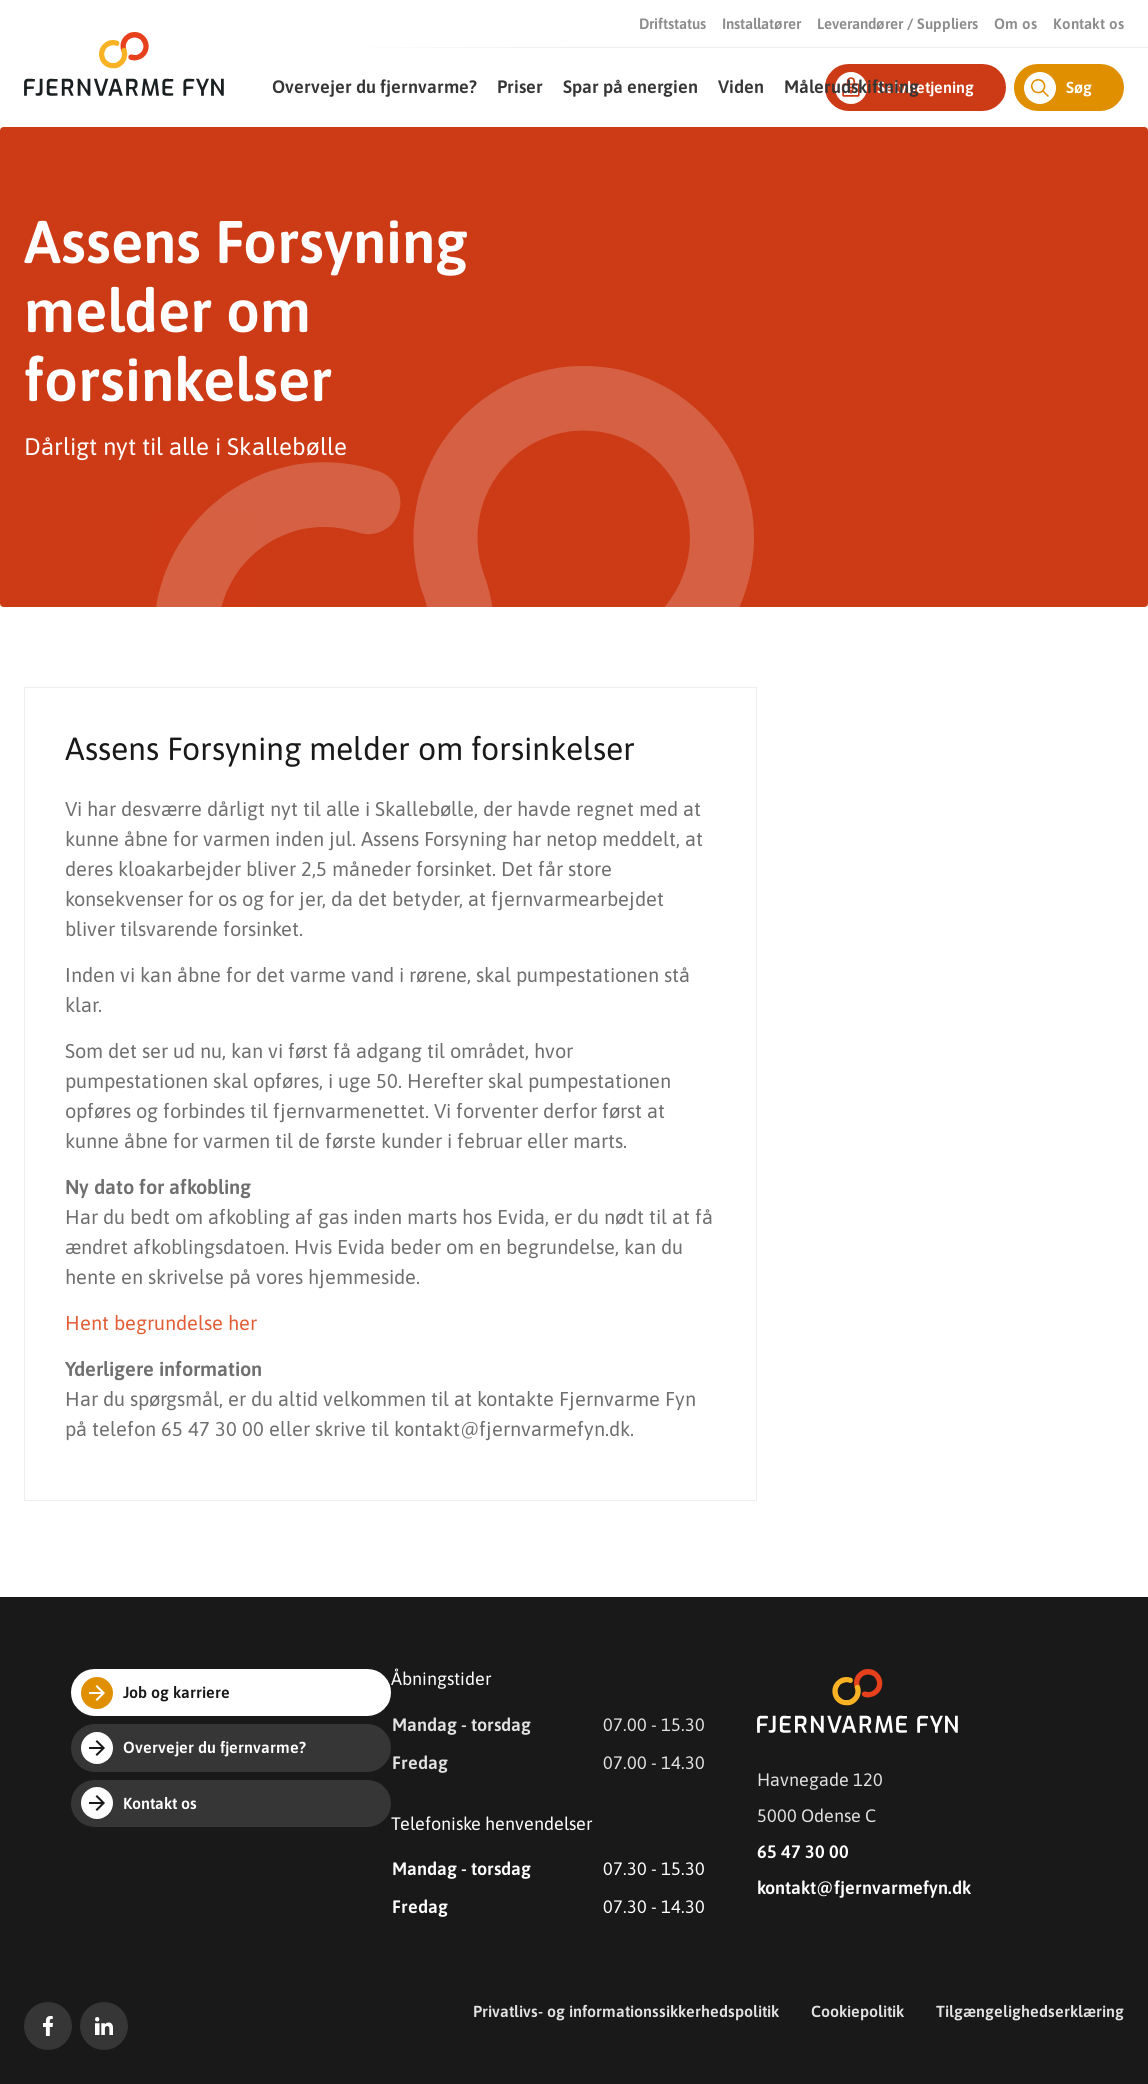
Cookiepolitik (857, 2011)
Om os (1015, 23)
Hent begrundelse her (161, 1322)
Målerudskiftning (851, 86)
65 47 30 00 (803, 1851)
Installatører (761, 23)
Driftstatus (672, 23)
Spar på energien (630, 86)
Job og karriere (155, 1693)
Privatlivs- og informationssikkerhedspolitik (626, 2011)
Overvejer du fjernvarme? (374, 86)
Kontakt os (1088, 23)
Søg (1058, 88)
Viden (741, 86)
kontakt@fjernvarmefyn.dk (864, 1887)
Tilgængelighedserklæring (1030, 2011)
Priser (520, 86)
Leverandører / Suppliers (897, 23)
